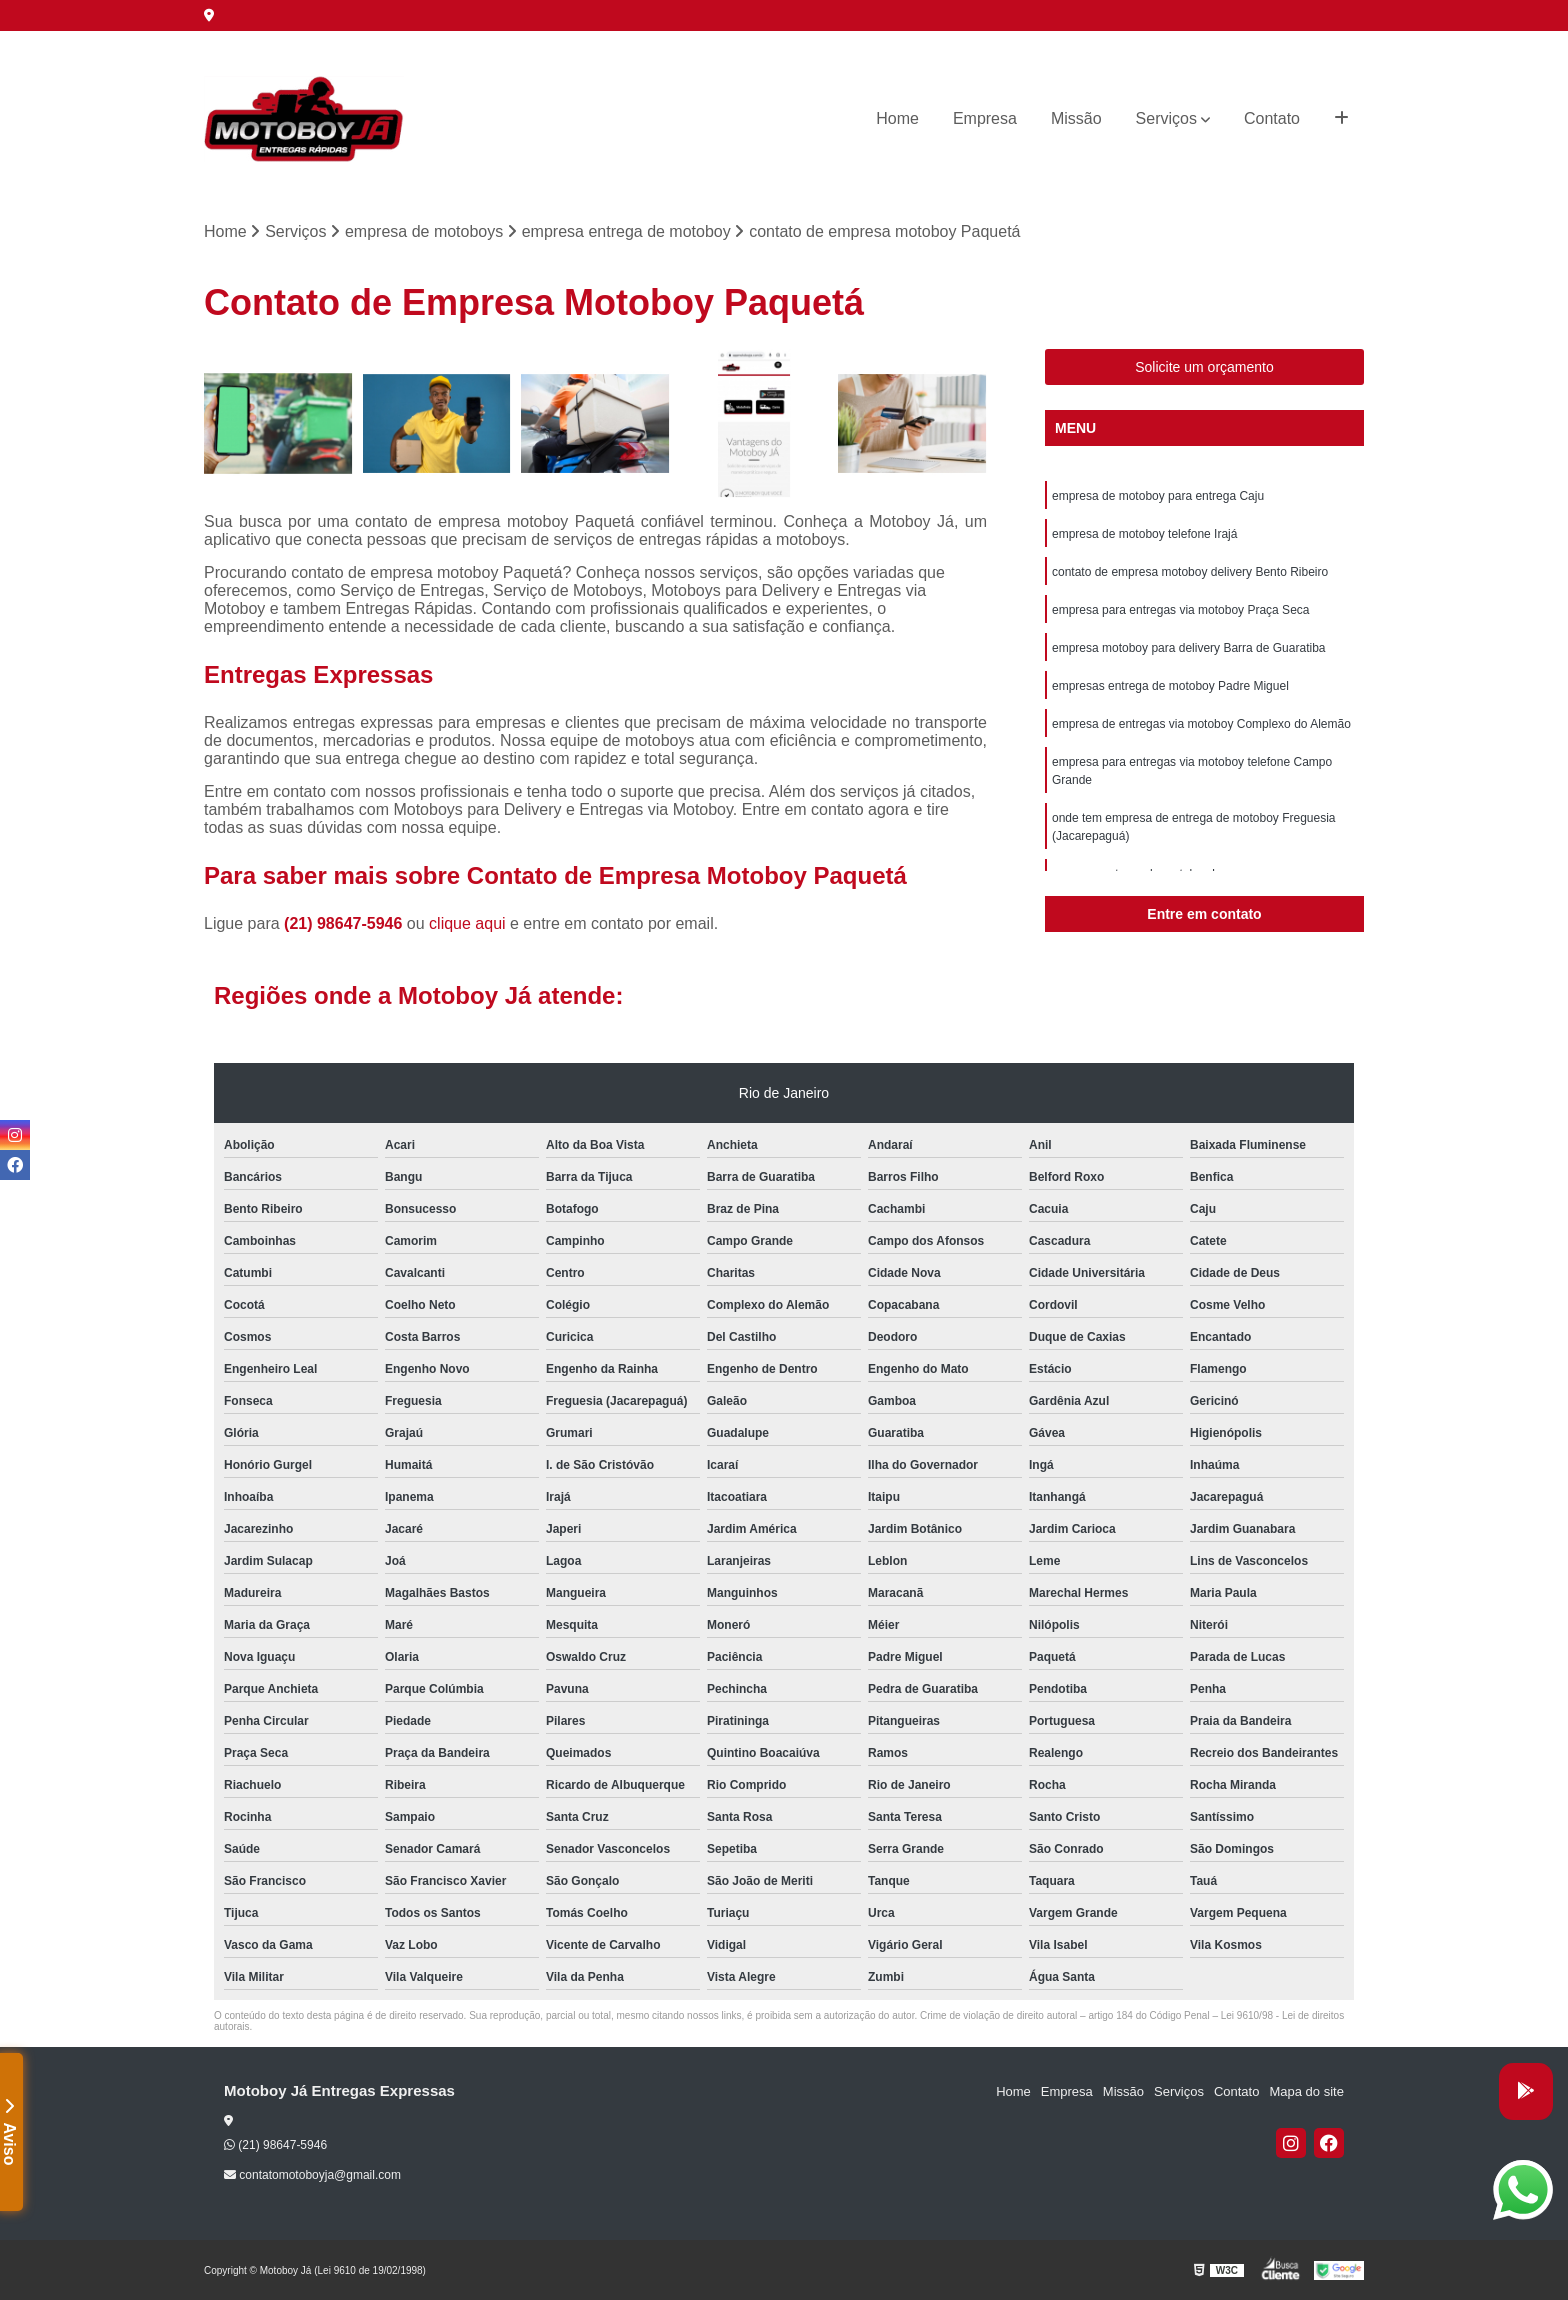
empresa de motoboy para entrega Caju (1158, 496)
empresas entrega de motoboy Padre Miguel (1170, 686)
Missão (1076, 118)
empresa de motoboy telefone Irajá (1144, 534)
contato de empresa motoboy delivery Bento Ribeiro (1190, 572)
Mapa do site (1306, 2091)
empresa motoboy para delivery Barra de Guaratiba (1188, 648)
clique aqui (467, 923)
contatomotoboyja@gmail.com (312, 2175)
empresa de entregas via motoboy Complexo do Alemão (1201, 724)
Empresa (985, 118)
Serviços (1166, 118)
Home (897, 118)
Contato (1272, 118)
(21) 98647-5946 (345, 923)
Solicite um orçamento (1204, 367)
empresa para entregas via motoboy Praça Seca (1180, 610)
